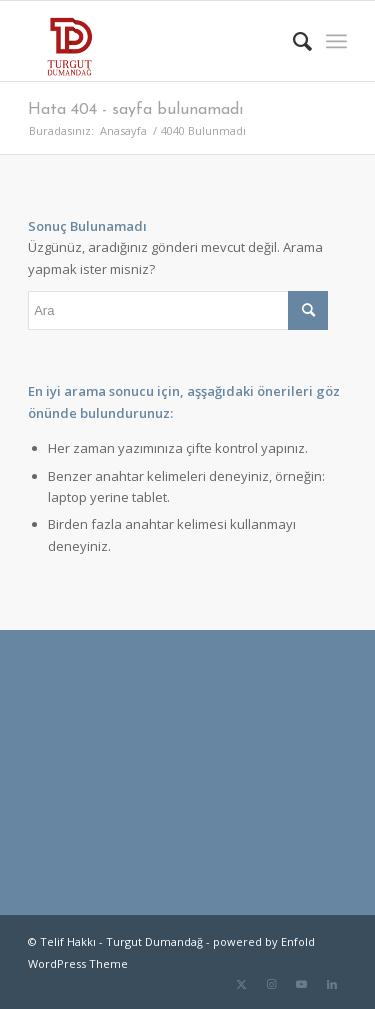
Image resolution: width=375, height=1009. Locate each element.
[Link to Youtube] (302, 984)
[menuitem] (292, 41)
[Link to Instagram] (272, 984)
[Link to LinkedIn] (332, 984)
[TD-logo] (155, 41)
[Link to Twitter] (242, 984)
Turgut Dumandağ (154, 941)
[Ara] (292, 41)
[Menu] (336, 41)
